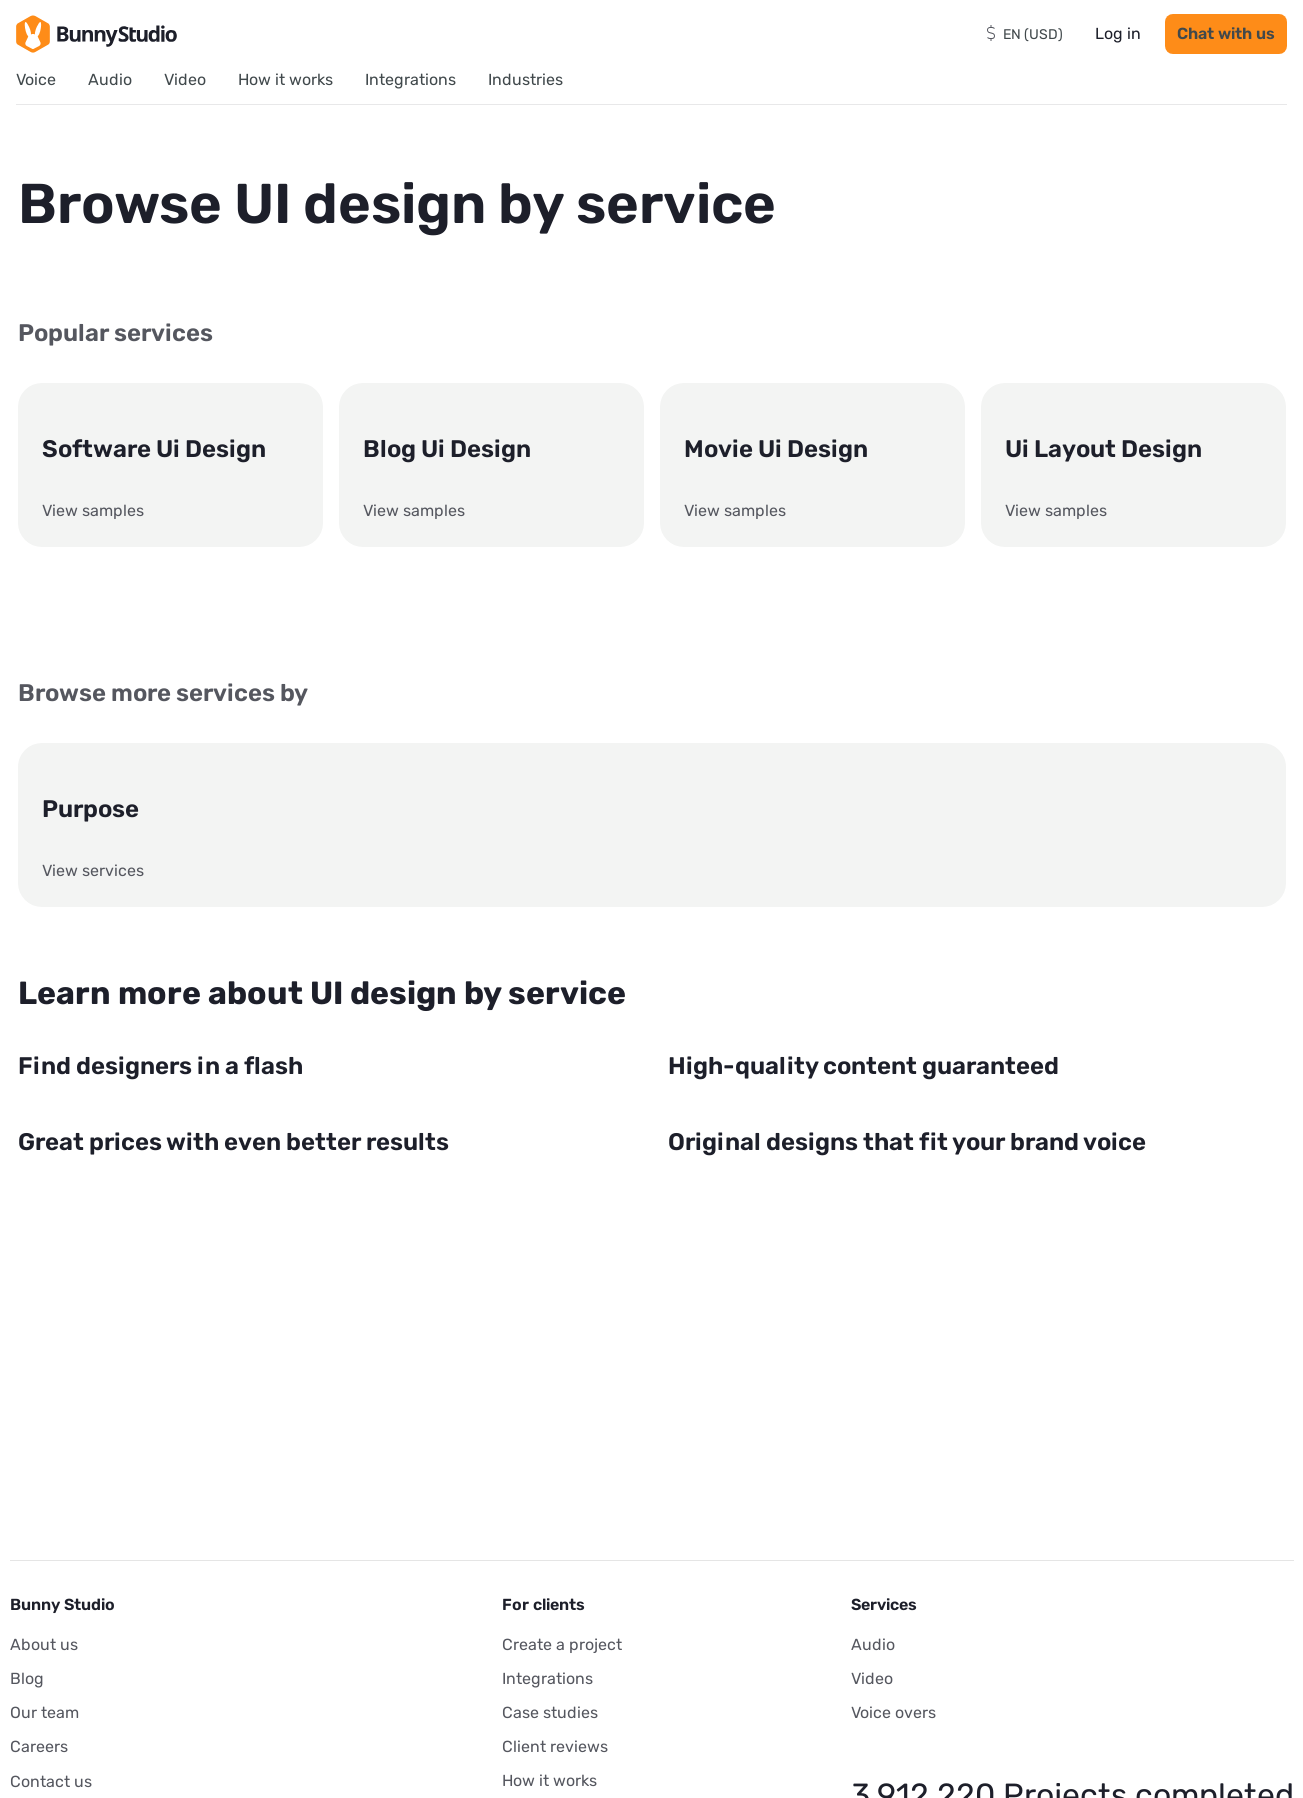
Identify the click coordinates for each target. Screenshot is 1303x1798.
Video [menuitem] (185, 79)
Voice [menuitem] (36, 79)
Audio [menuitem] (110, 79)
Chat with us (1226, 33)
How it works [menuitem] (285, 79)
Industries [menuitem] (525, 79)
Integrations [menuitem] (410, 79)
